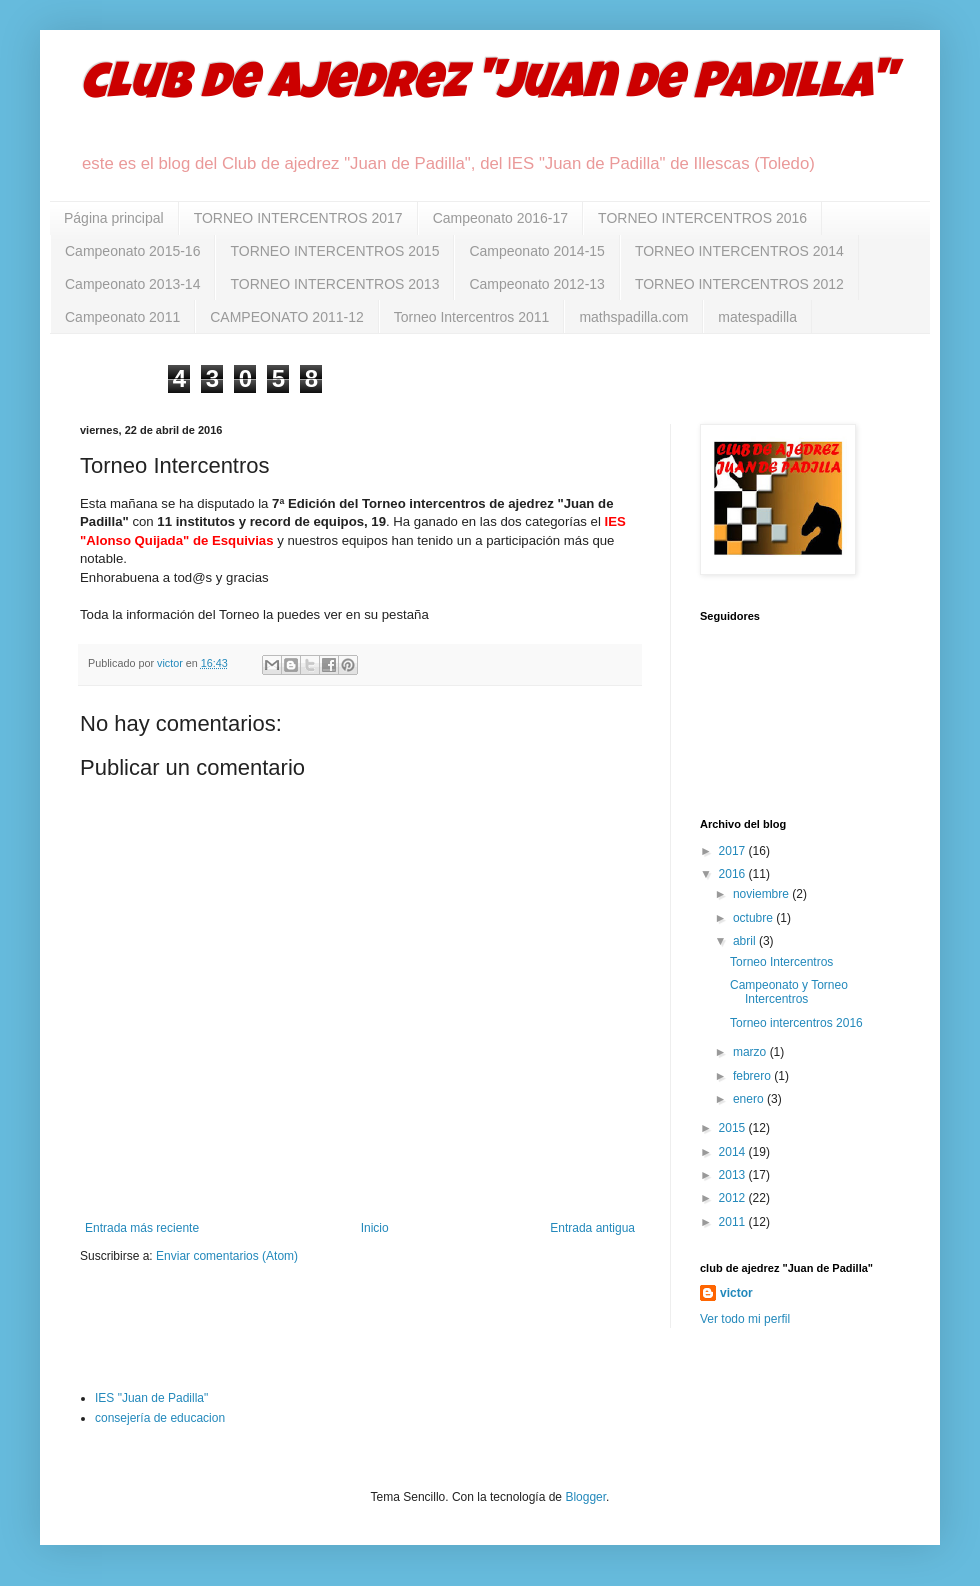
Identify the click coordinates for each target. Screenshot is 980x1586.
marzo (751, 1052)
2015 (734, 1128)
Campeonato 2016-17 (500, 218)
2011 (734, 1222)
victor (736, 1293)
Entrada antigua (592, 1228)
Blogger (585, 1497)
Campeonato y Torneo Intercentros (789, 992)
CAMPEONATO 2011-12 (287, 317)
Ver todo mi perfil (745, 1319)
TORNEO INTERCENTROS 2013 (334, 284)
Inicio (375, 1228)
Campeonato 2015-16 (132, 251)
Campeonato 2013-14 (132, 284)
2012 (734, 1198)
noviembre (762, 894)
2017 (734, 851)
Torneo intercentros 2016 (796, 1023)
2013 (734, 1175)
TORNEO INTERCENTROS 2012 (739, 284)
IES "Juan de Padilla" (151, 1398)
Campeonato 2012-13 (536, 284)
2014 (734, 1152)
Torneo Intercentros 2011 (472, 317)
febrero (753, 1076)
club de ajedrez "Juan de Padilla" (487, 87)
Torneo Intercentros (781, 962)
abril (746, 941)
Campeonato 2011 (122, 317)
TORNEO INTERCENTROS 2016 (702, 218)
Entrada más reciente (142, 1228)
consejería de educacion (160, 1418)
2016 (734, 874)
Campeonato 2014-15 (536, 251)
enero (750, 1099)
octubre (754, 918)
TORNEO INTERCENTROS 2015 (334, 251)
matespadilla (757, 317)
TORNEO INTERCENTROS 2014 (739, 251)
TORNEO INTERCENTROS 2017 (298, 218)
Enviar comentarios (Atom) (227, 1256)
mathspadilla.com (633, 317)
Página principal (114, 218)
